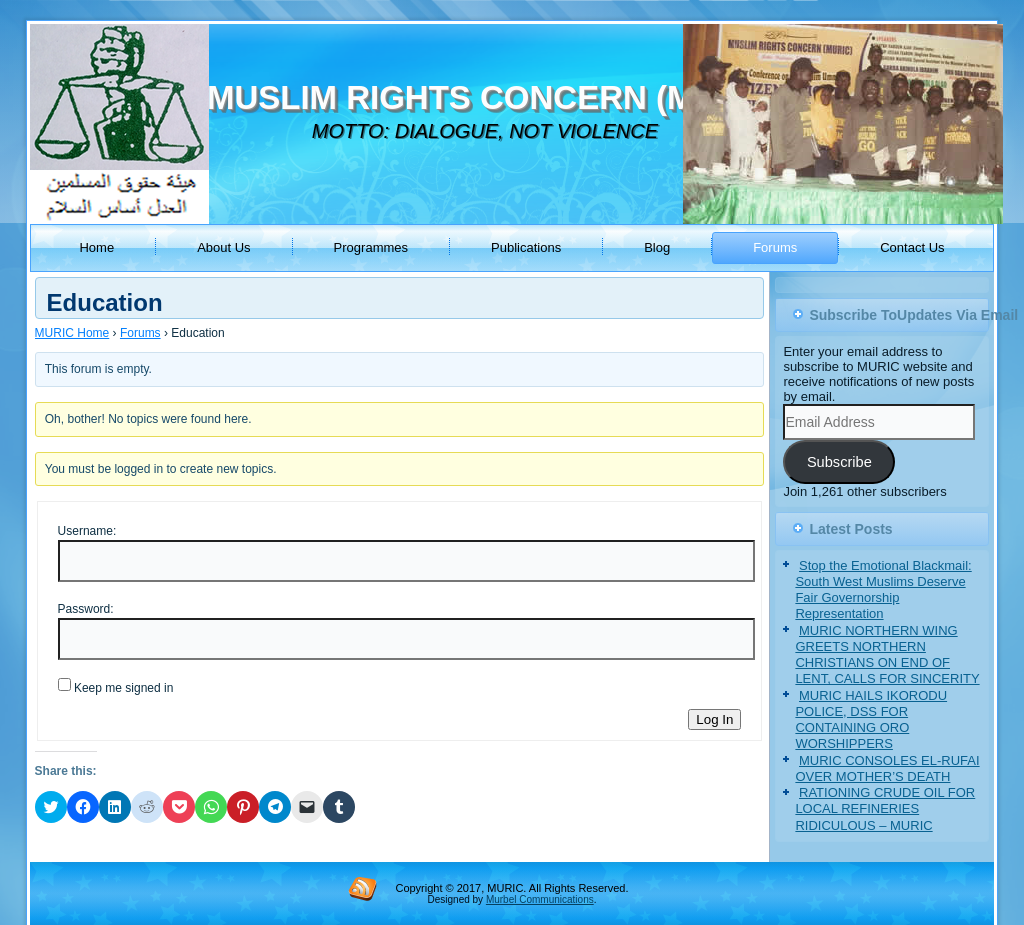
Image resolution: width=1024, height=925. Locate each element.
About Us (223, 247)
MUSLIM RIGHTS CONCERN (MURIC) (496, 97)
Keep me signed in (123, 688)
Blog (657, 247)
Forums (775, 247)
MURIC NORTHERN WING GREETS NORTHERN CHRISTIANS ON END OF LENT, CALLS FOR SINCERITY (887, 655)
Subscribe (839, 462)
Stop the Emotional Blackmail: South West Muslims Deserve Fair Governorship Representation (883, 590)
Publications (526, 247)
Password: (86, 609)
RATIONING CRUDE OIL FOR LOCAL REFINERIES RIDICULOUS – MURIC (885, 809)
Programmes (371, 247)
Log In (714, 719)
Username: (87, 531)
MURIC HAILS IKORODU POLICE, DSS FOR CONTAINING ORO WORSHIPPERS (871, 720)
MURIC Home (72, 333)
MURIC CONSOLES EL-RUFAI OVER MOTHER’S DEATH (887, 768)
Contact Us (912, 247)
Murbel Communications (540, 899)
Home (96, 247)
